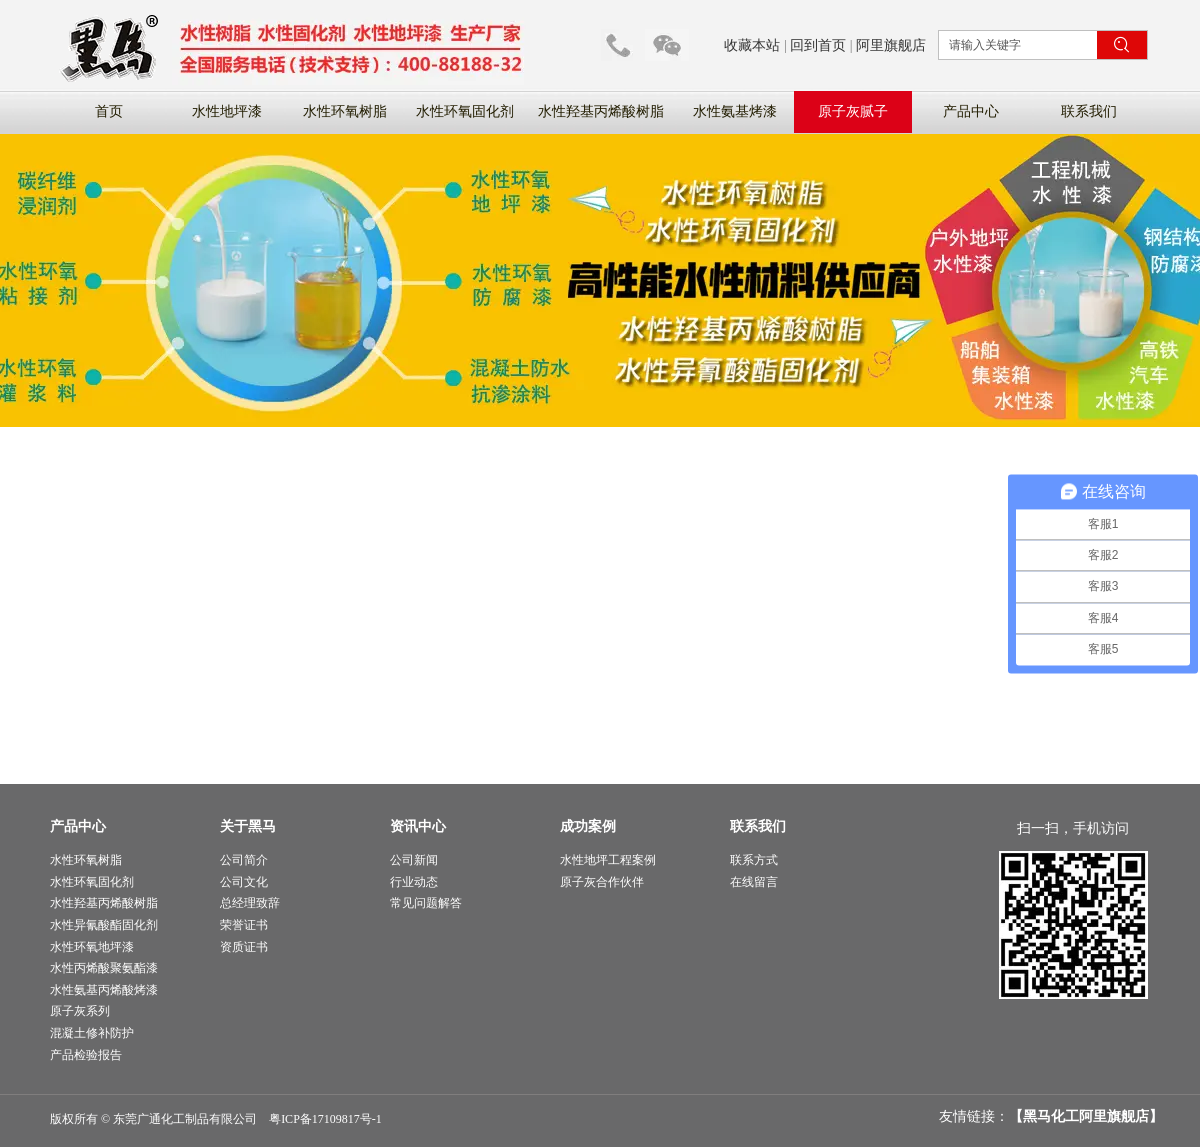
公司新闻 (414, 860)
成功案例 (588, 826)
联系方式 (754, 860)
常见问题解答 (426, 903)
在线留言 (754, 882)
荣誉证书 (244, 925)
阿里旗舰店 (891, 45)
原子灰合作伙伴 (602, 882)
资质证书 (244, 947)
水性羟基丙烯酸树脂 (104, 903)
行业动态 (414, 882)
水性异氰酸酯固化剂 (104, 925)
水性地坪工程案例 (608, 860)
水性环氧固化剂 (92, 882)
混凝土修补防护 (92, 1033)
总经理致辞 (250, 903)
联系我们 (758, 826)
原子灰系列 (80, 1011)
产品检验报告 (86, 1055)
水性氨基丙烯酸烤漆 (104, 990)
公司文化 (244, 882)
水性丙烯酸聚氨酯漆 (104, 968)
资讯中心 (418, 826)
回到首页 (818, 45)
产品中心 (78, 826)
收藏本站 (752, 45)
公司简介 (244, 860)
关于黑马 (248, 826)
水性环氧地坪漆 (92, 947)
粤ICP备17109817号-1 (325, 1119)
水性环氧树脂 (86, 860)
